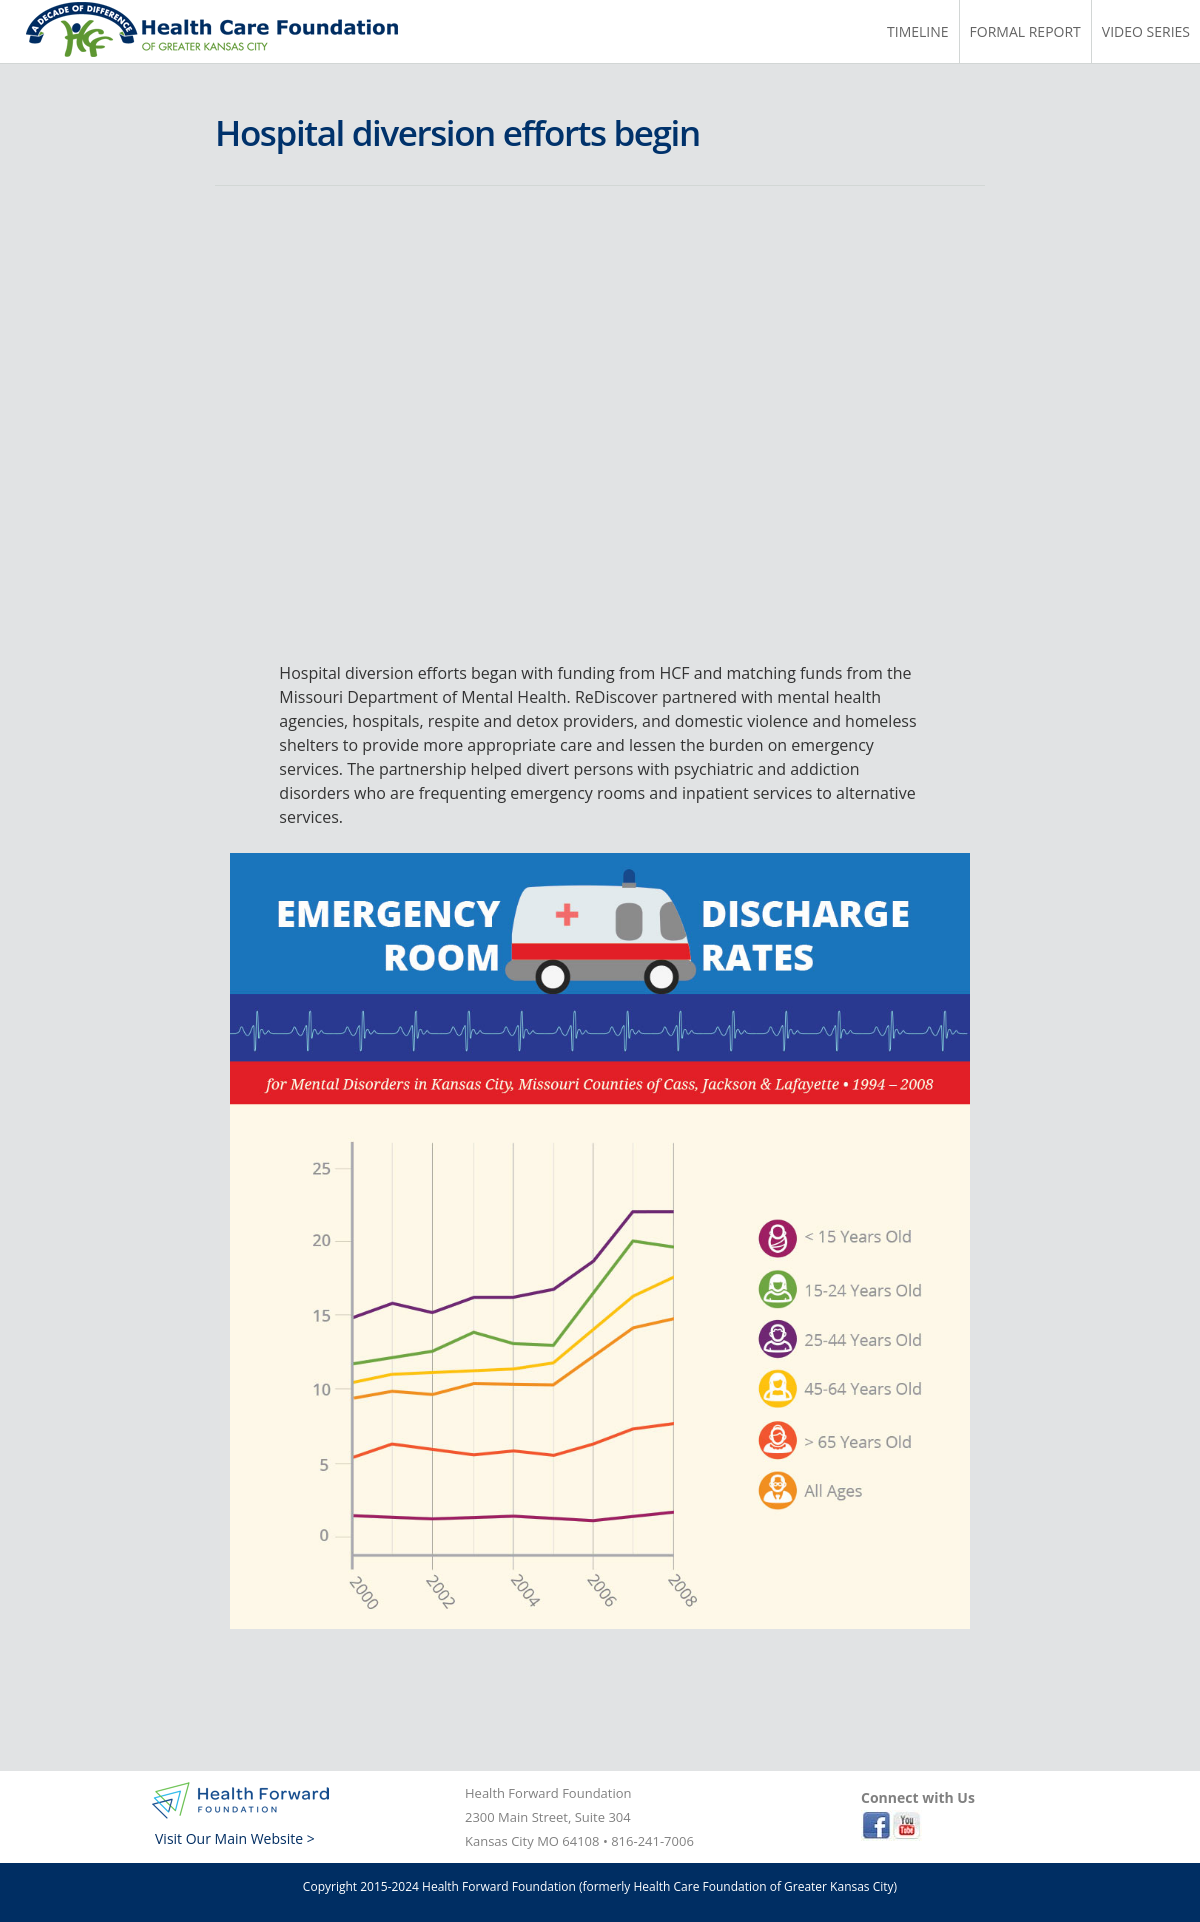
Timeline (918, 31)
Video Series (1146, 31)
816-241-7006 (652, 1841)
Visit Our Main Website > (235, 1838)
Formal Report (1025, 31)
